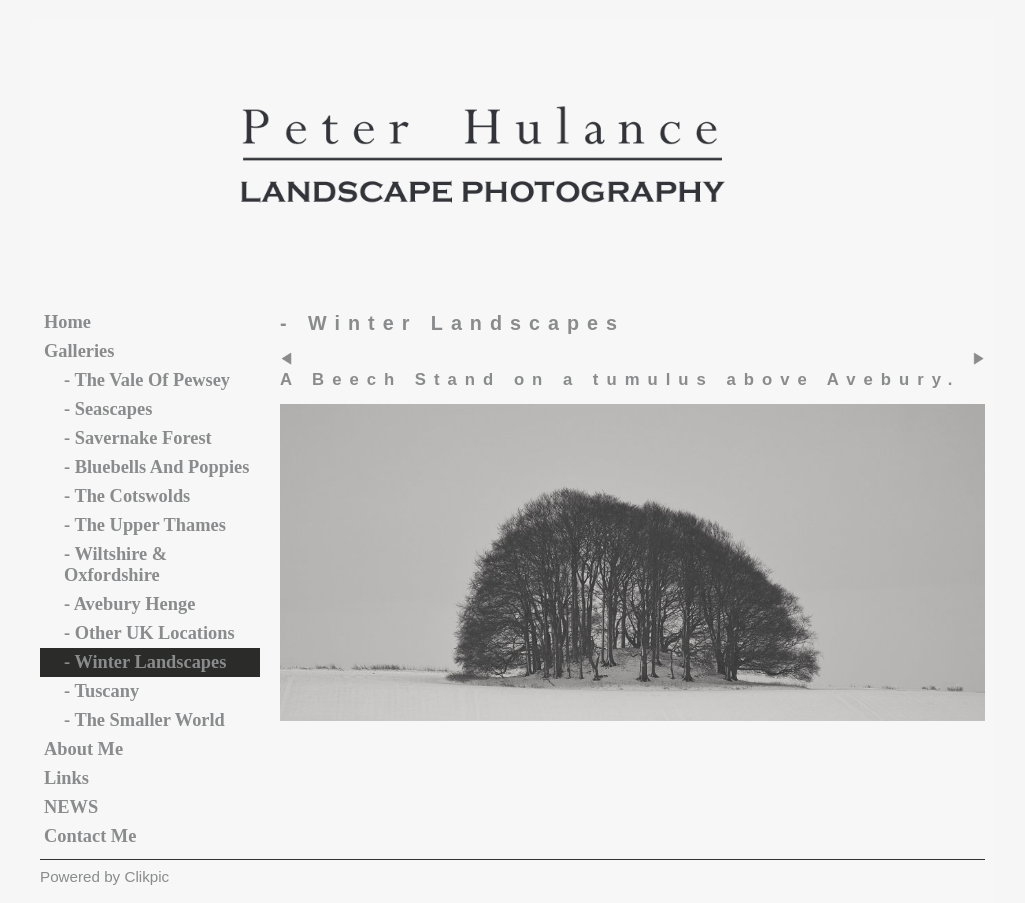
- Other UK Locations (149, 633)
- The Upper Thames (145, 525)
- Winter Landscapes (145, 662)
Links (66, 778)
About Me (83, 749)
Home (67, 322)
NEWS (71, 807)
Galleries (79, 351)
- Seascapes (108, 409)
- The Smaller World (144, 720)
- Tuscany (101, 691)
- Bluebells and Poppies (156, 467)
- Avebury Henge (129, 604)
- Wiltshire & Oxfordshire (115, 564)
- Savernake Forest (138, 438)
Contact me (90, 836)
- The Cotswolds (127, 496)
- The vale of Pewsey (147, 380)
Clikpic (146, 876)
